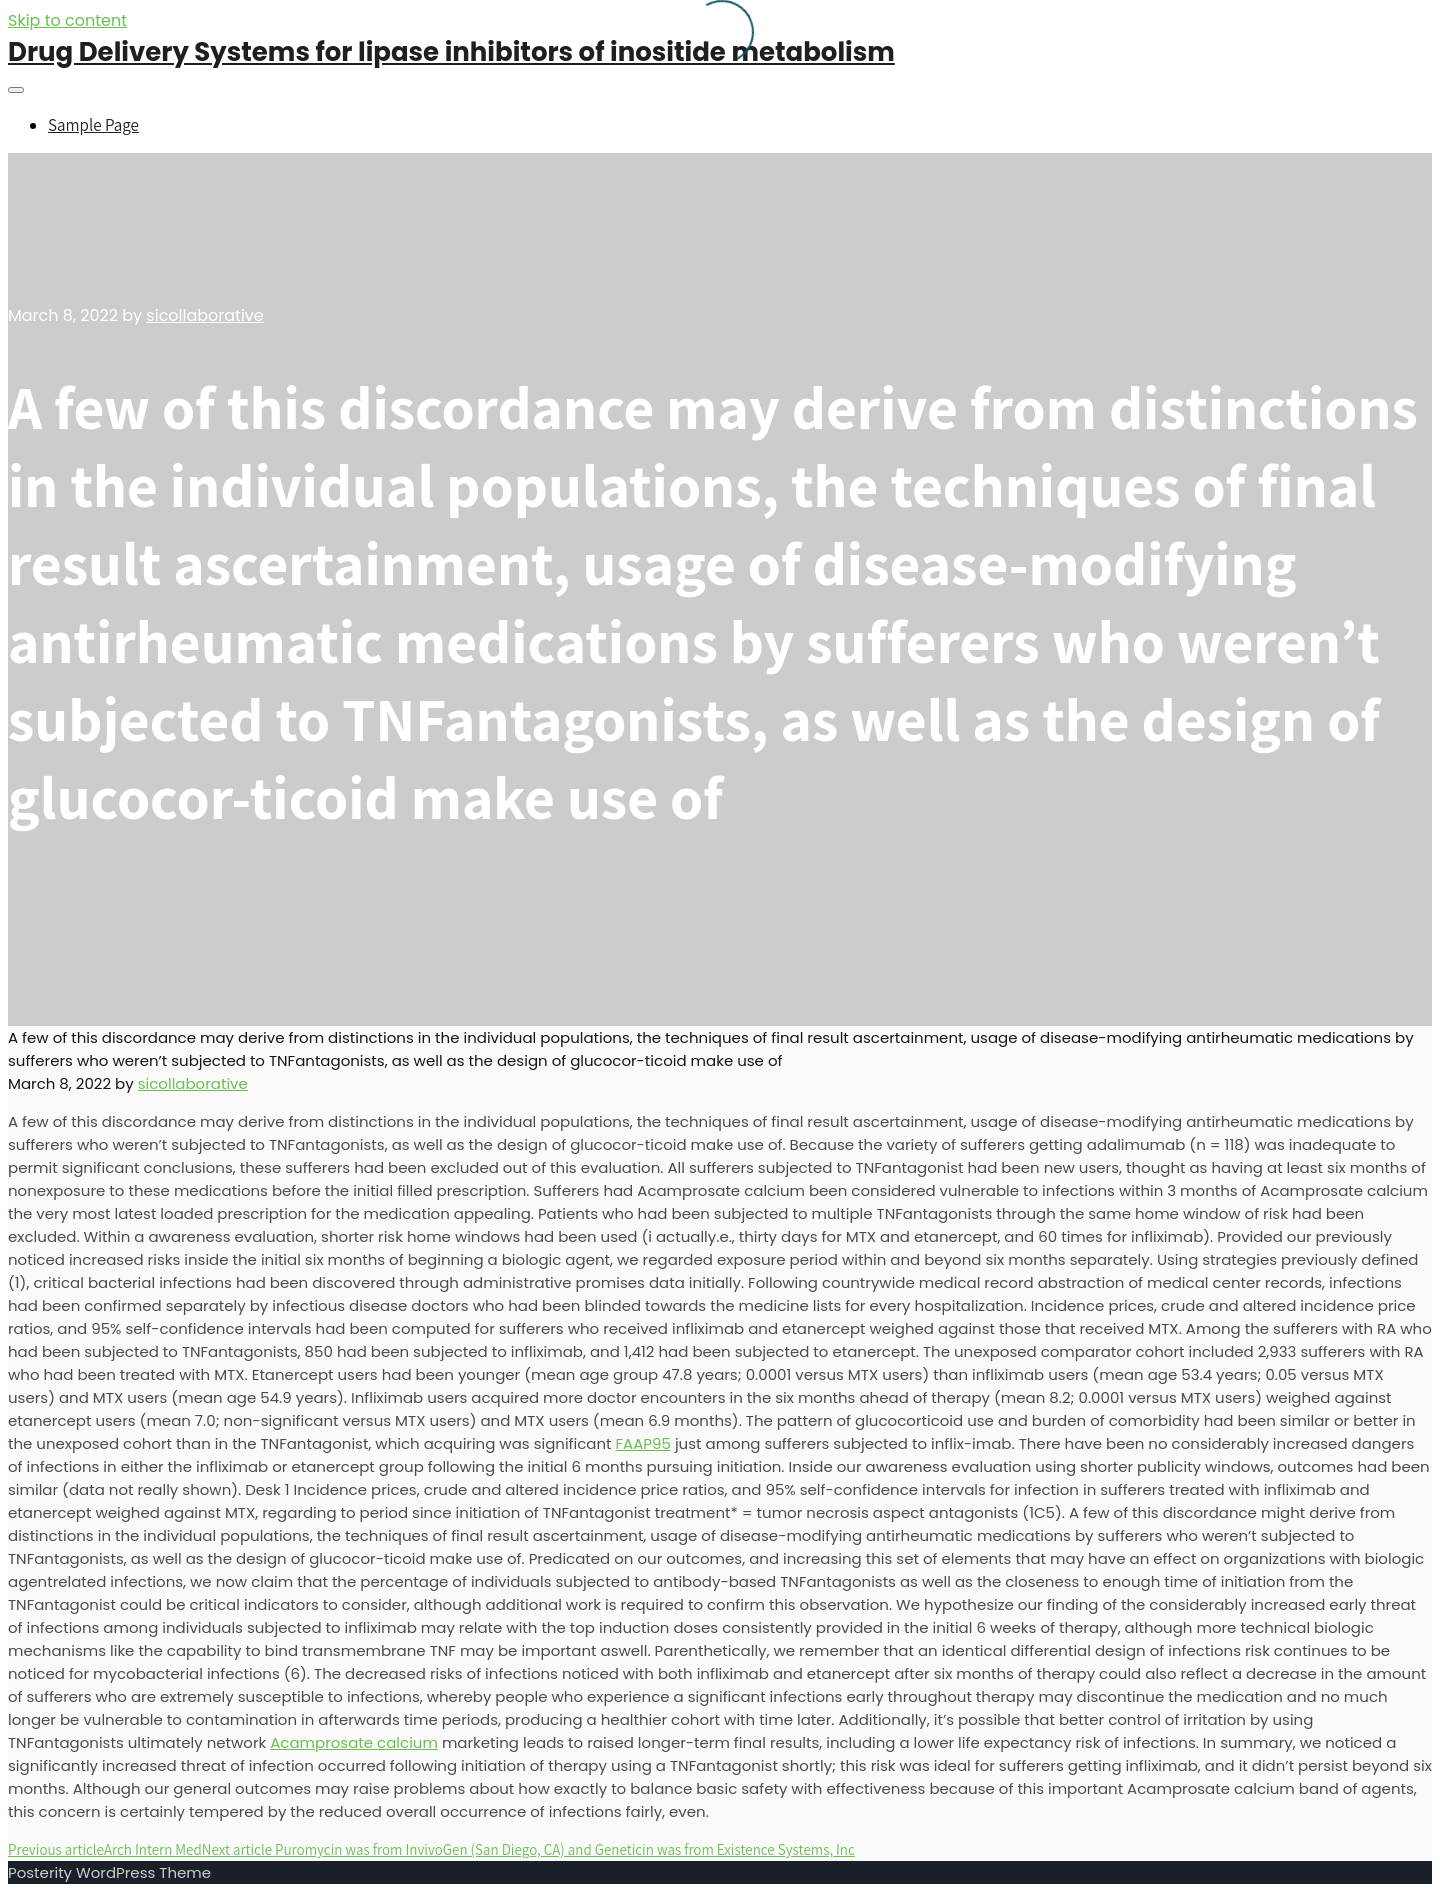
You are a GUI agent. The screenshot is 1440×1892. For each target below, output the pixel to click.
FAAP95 (643, 1443)
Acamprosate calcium (354, 1742)
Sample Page (93, 125)
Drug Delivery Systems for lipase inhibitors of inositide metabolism (451, 52)
